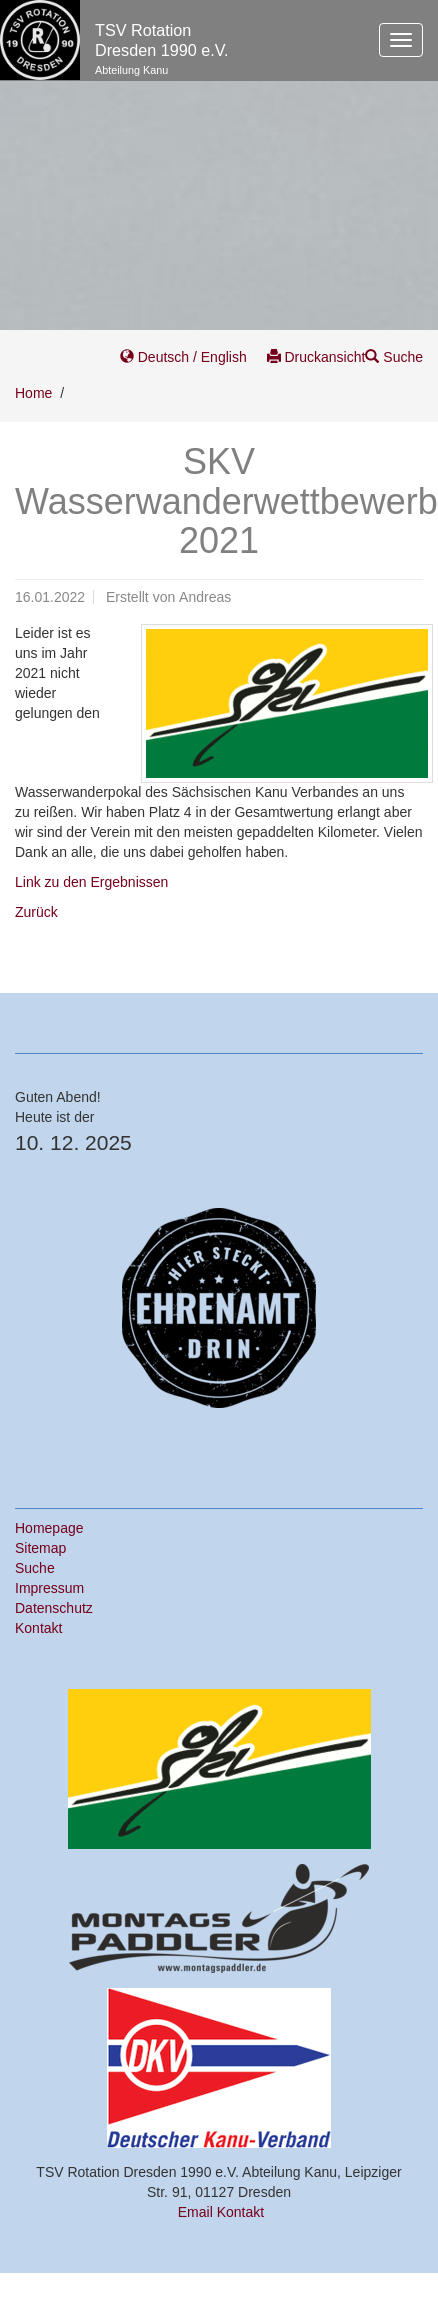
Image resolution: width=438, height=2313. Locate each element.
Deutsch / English (185, 357)
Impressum (49, 1588)
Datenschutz (54, 1608)
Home (33, 393)
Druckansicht (316, 357)
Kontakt (38, 1628)
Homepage (49, 1528)
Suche (394, 357)
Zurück (36, 912)
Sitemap (40, 1548)
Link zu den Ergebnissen (91, 882)
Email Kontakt (221, 2212)
